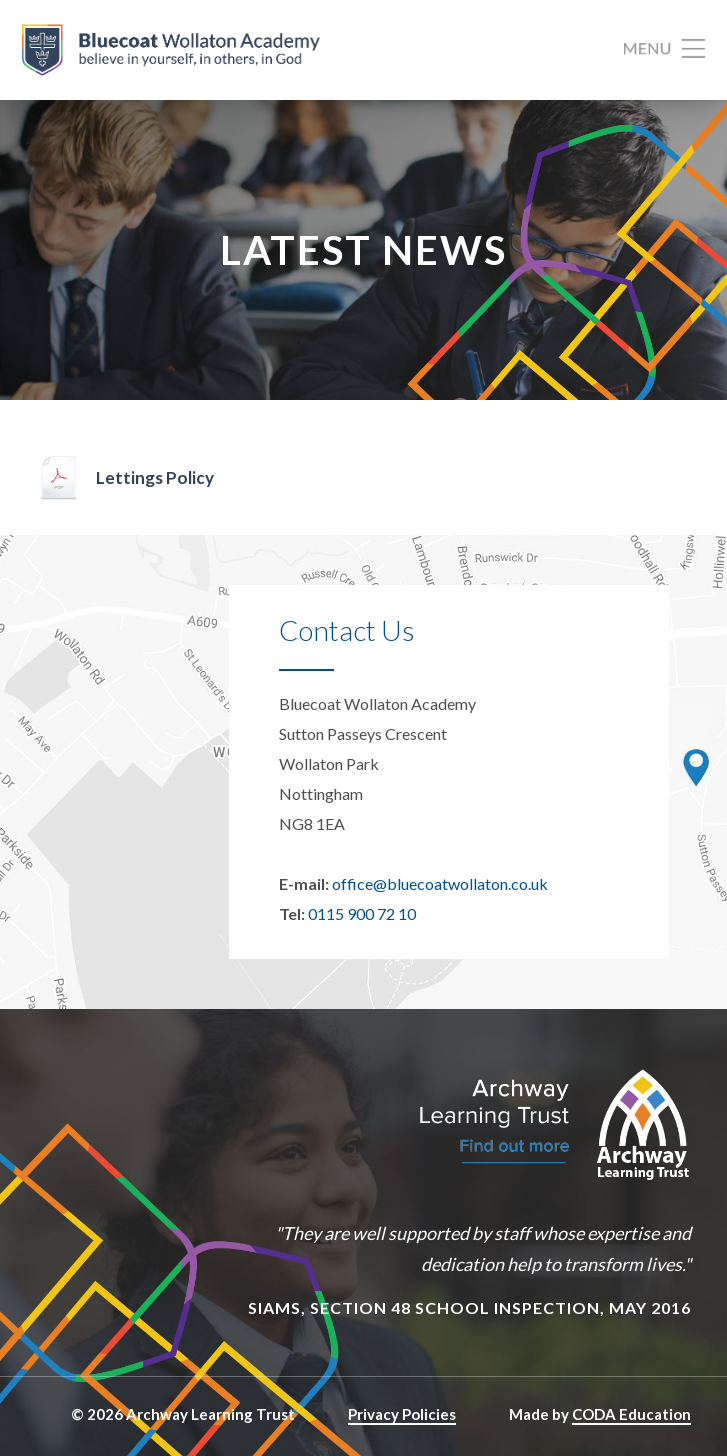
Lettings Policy (155, 477)
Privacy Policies (402, 1414)
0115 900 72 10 (362, 913)
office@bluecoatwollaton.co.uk (440, 883)
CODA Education (631, 1414)
